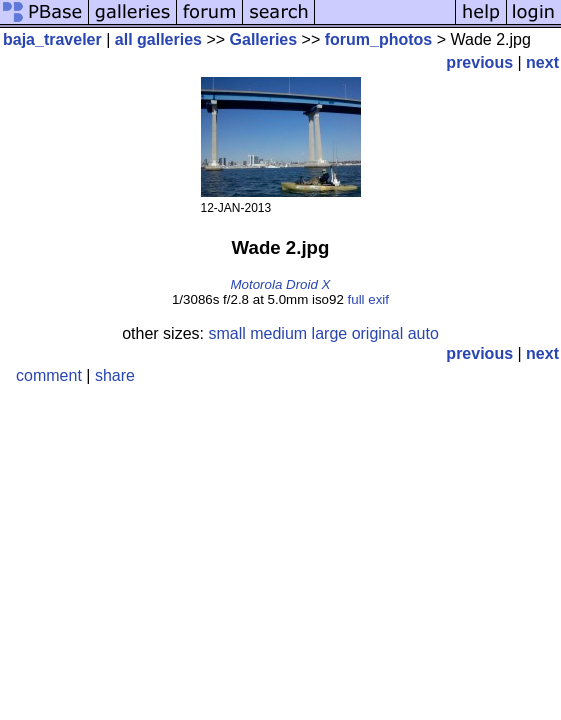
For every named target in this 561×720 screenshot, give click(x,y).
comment (49, 375)
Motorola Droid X (280, 284)
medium (278, 333)
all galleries (158, 39)
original (378, 333)
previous (479, 62)
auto (423, 333)
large (330, 333)
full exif (368, 299)
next (542, 62)
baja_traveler (52, 39)
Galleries (264, 39)
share (115, 375)
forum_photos (379, 39)
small (226, 333)
